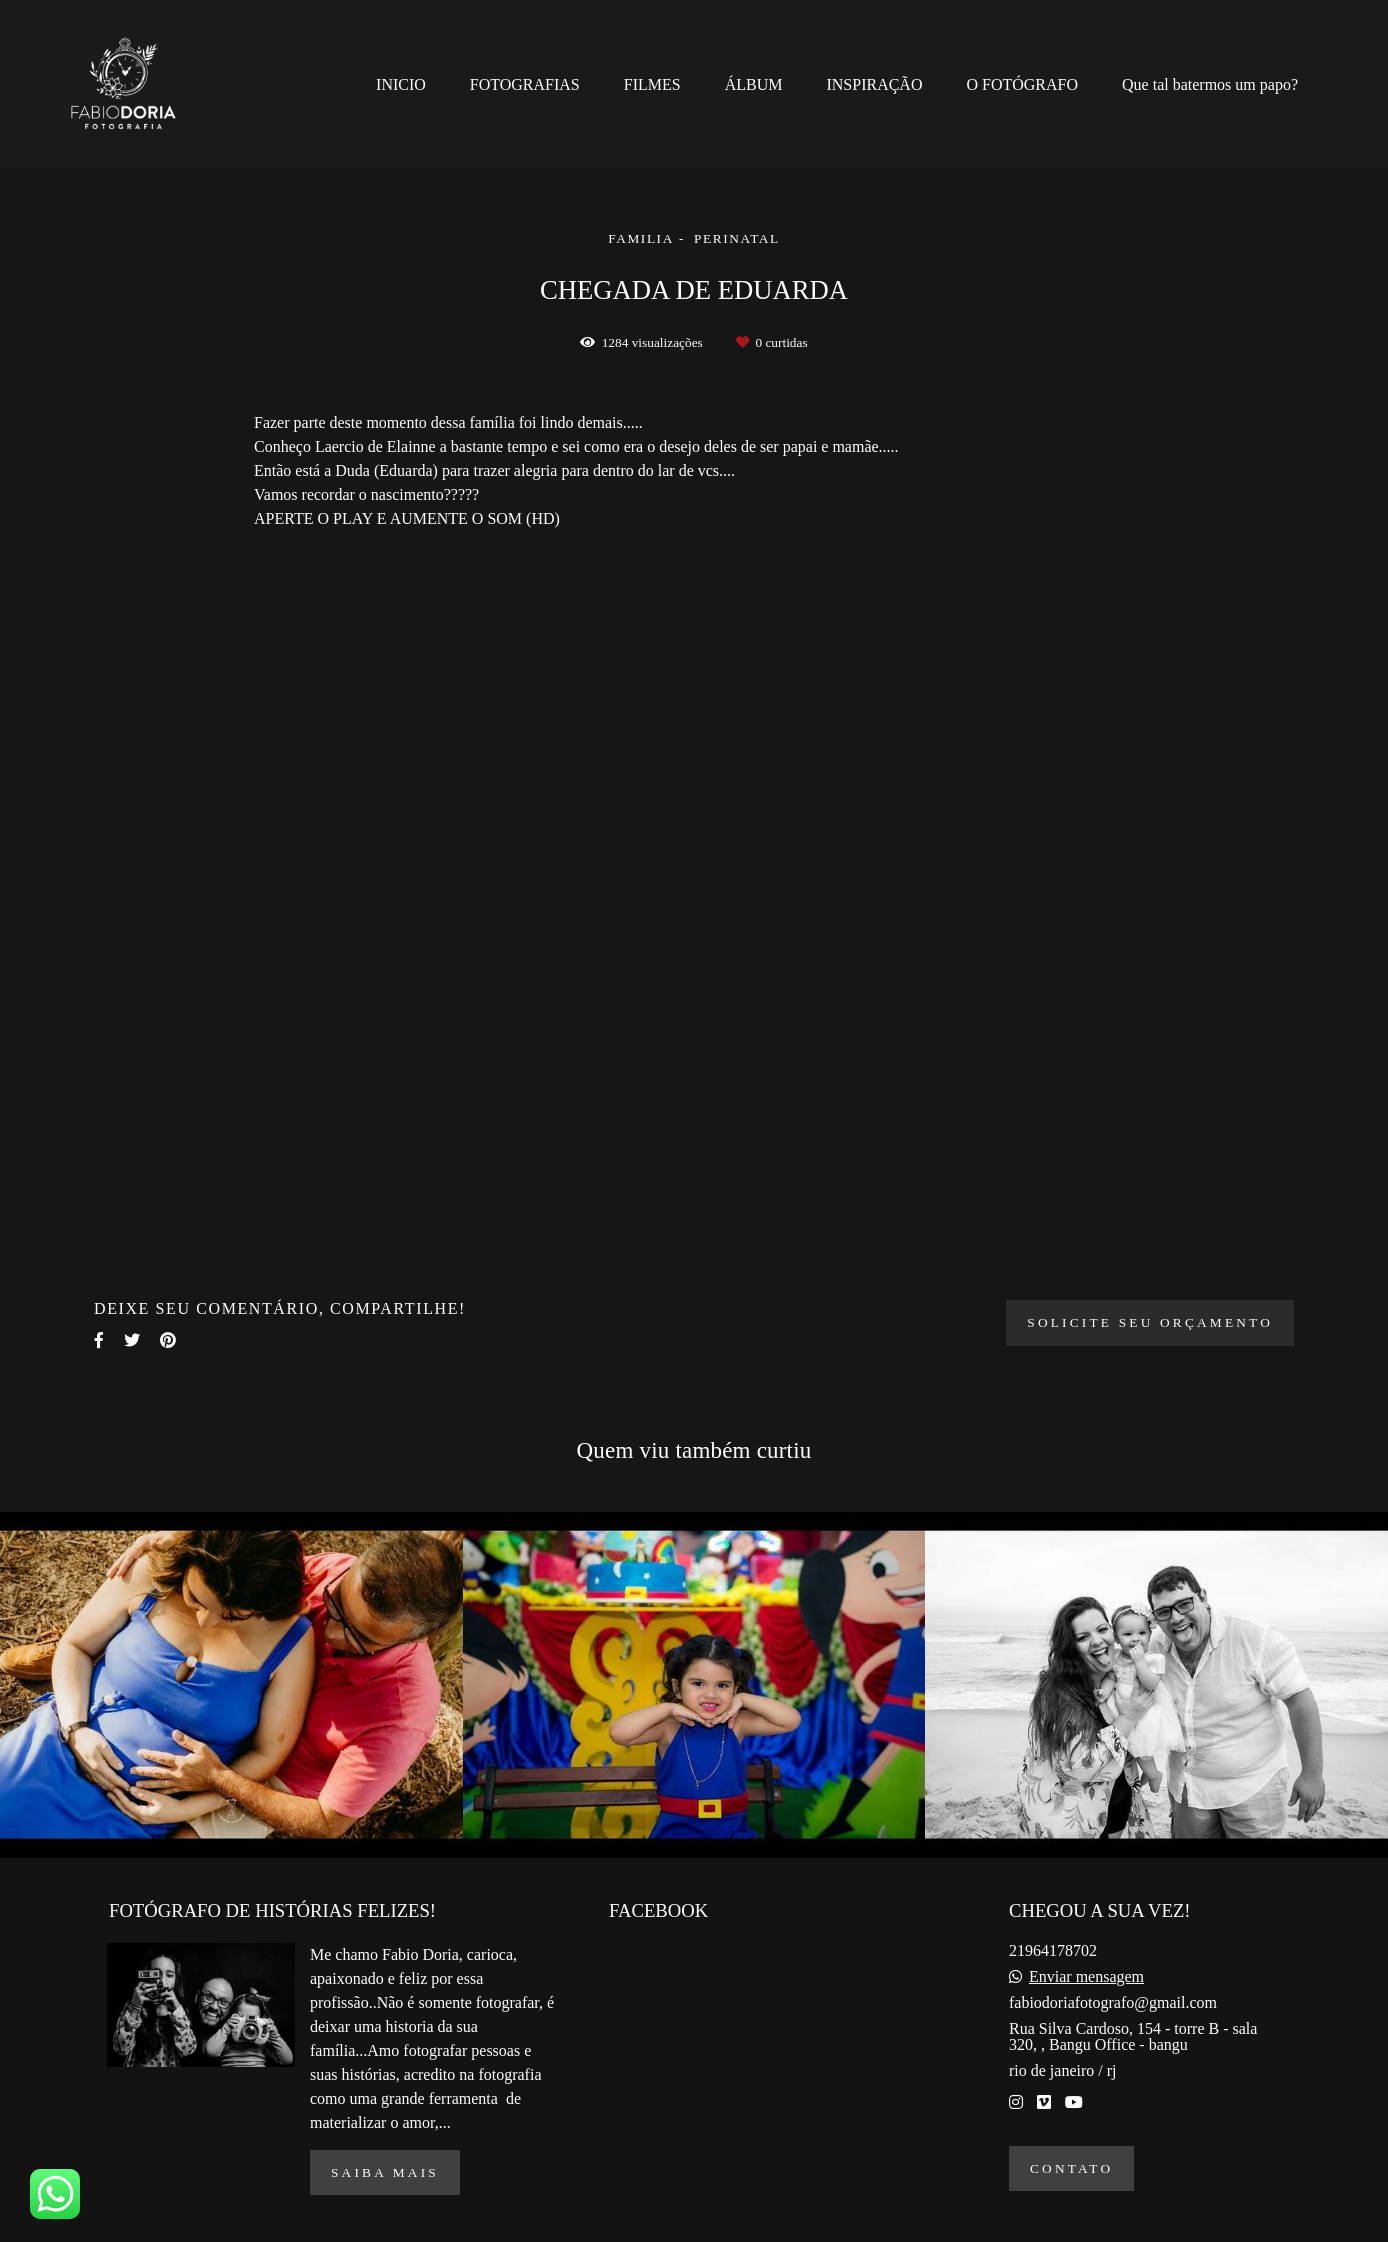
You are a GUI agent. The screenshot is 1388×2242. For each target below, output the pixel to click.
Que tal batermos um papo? (1210, 84)
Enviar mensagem (1086, 1977)
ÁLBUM (754, 84)
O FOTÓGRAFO (1022, 84)
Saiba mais (385, 2172)
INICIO (401, 84)
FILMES (652, 84)
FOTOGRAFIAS (525, 84)
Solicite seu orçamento (1150, 1322)
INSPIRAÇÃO (874, 84)
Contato (1071, 2168)
